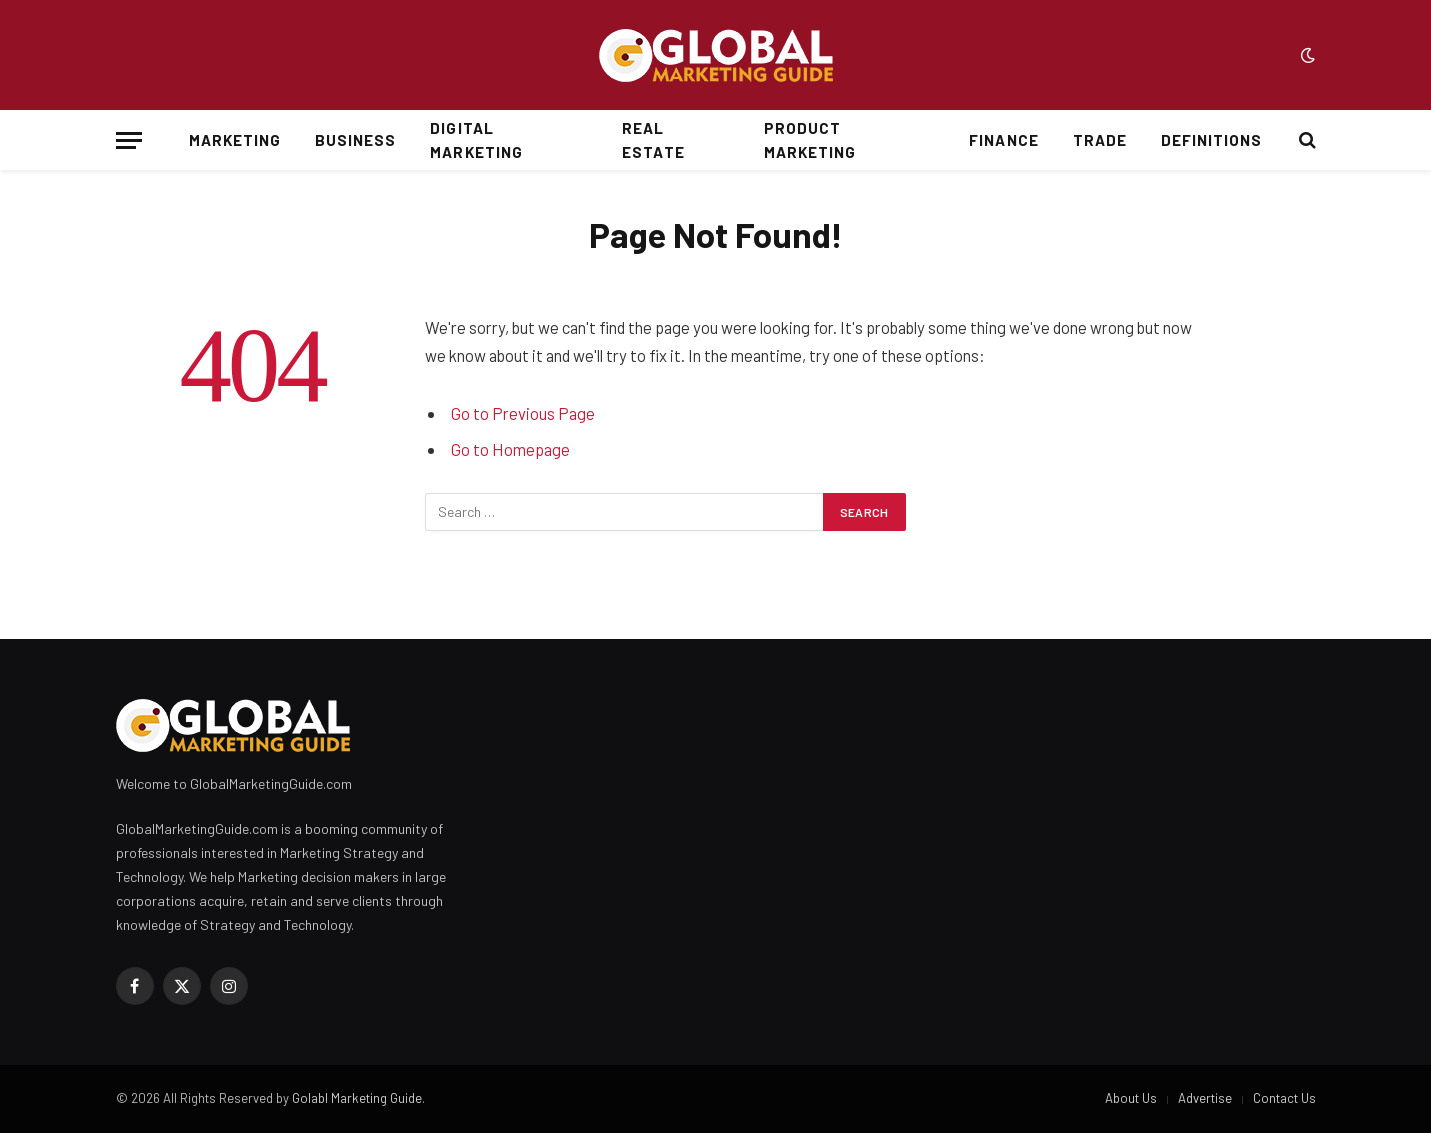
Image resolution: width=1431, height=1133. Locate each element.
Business (355, 140)
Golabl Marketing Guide (357, 1098)
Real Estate (653, 140)
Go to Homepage (510, 449)
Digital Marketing (476, 140)
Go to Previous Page (523, 413)
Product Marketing (810, 140)
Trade (1100, 140)
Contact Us (1284, 1098)
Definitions (1212, 140)
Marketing (235, 140)
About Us (1131, 1098)
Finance (1003, 140)
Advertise (1205, 1098)
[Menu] (129, 140)
